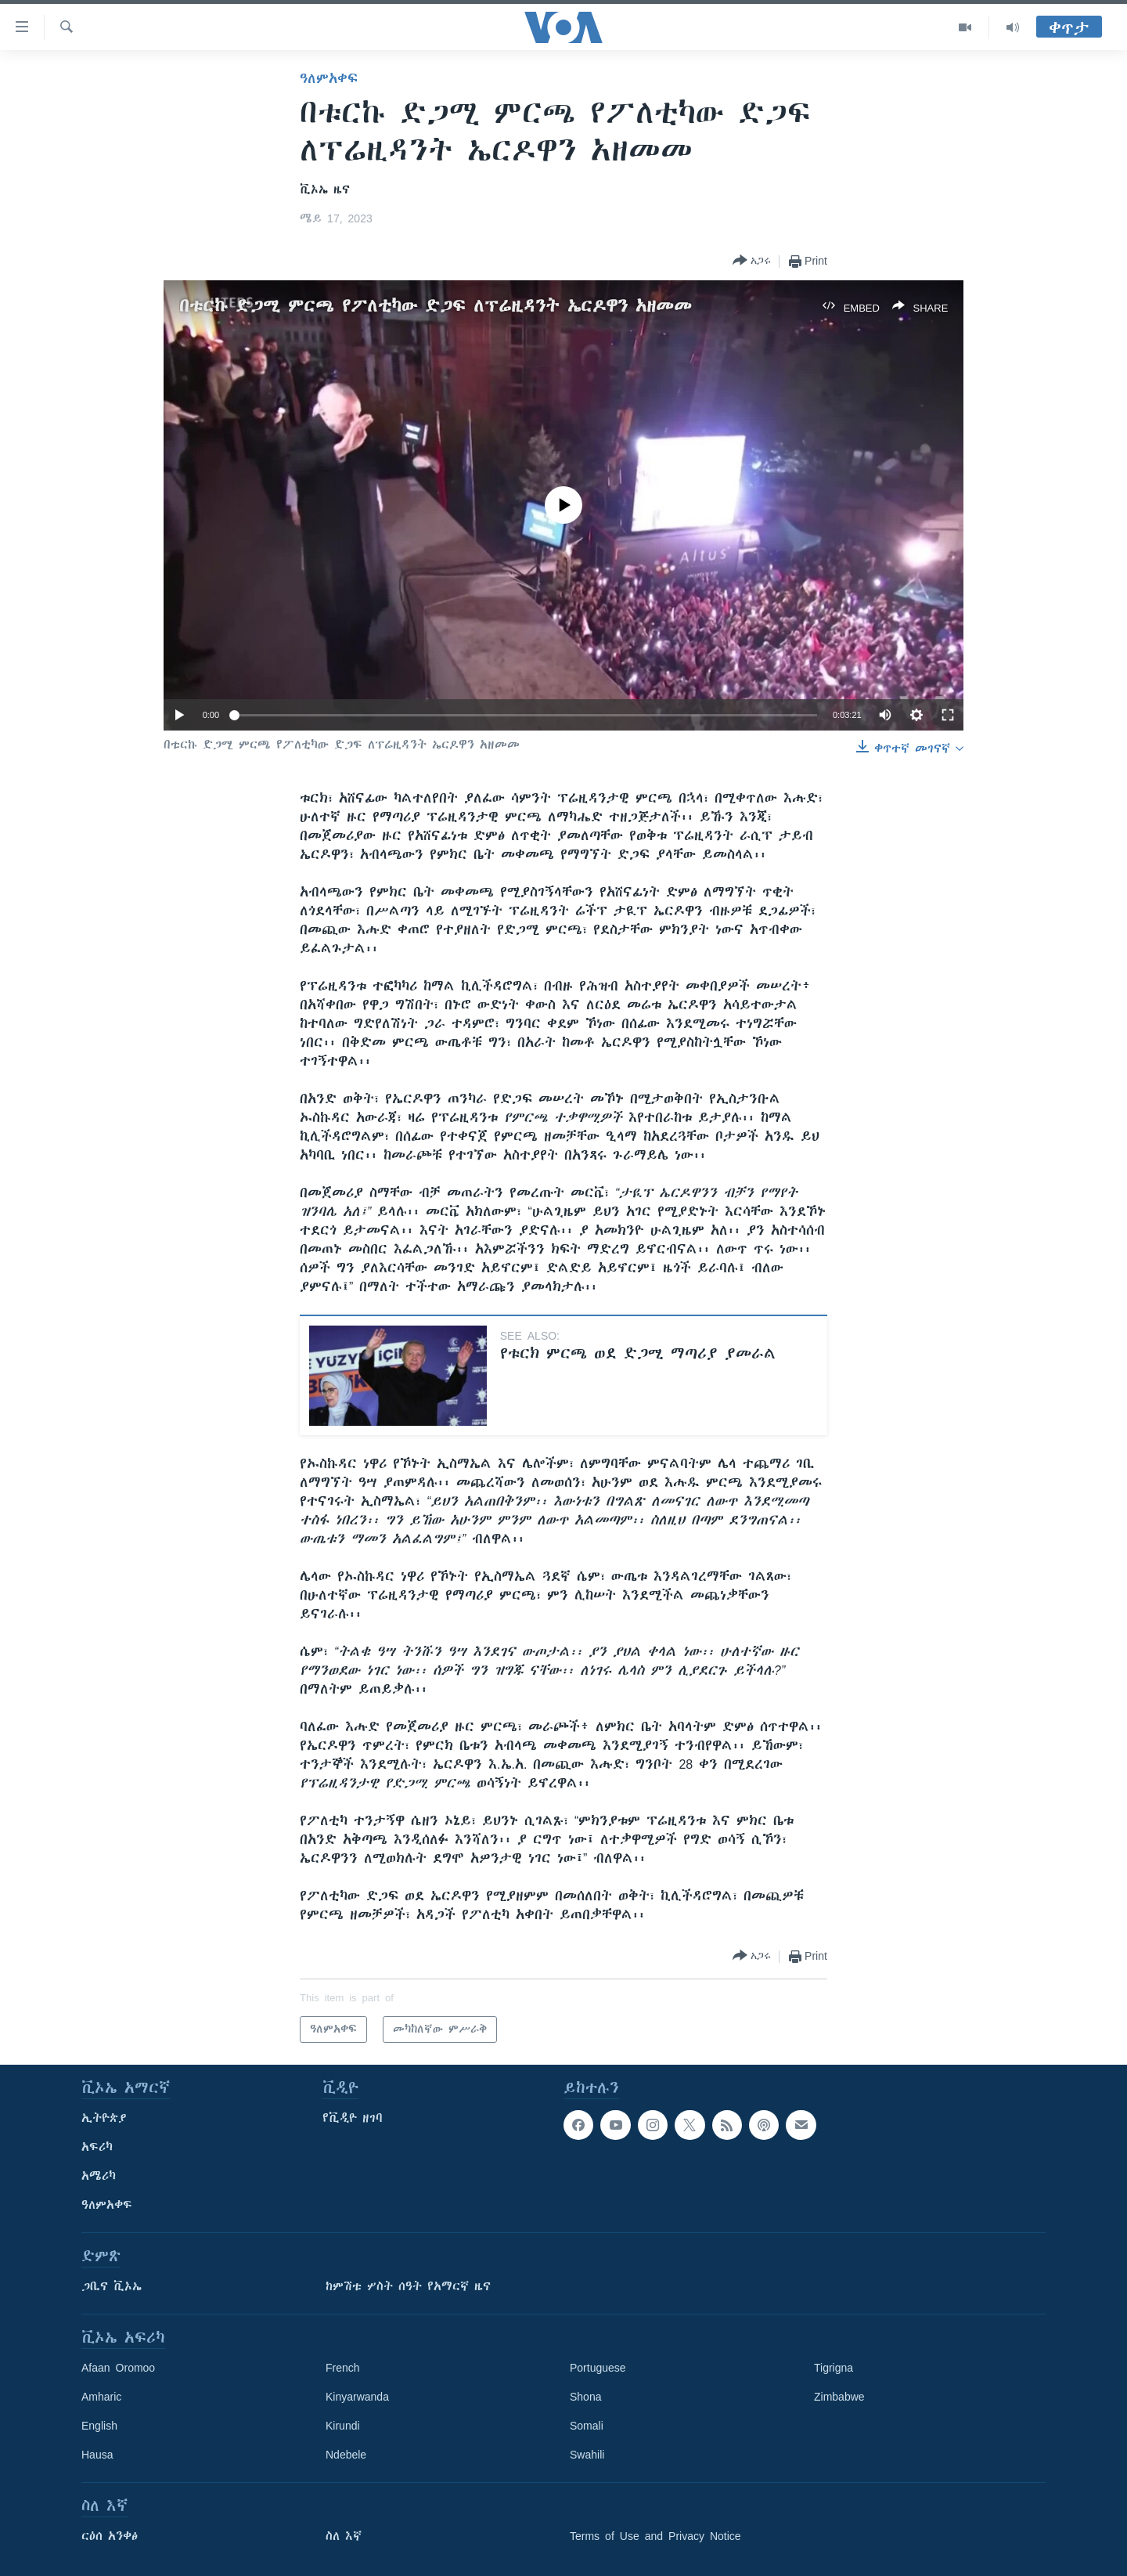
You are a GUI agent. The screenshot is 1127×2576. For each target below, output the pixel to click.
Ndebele (346, 2455)
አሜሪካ (98, 2176)
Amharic (101, 2397)
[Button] (752, 261)
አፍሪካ (97, 2147)
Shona (585, 2397)
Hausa (97, 2455)
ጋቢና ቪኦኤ (111, 2286)
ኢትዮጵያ (104, 2118)
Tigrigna (833, 2368)
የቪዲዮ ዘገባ (352, 2118)
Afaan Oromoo (118, 2368)
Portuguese (598, 2368)
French (343, 2368)
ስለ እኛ (344, 2536)
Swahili (587, 2455)
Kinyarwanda (357, 2397)
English (99, 2426)
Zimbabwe (839, 2397)
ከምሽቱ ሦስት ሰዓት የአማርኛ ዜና (408, 2286)
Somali (586, 2426)
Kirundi (343, 2426)
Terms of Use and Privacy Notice (655, 2536)
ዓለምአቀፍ (329, 78)
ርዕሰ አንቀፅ (109, 2536)
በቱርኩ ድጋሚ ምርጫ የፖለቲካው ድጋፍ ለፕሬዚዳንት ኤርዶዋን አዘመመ (435, 306)
